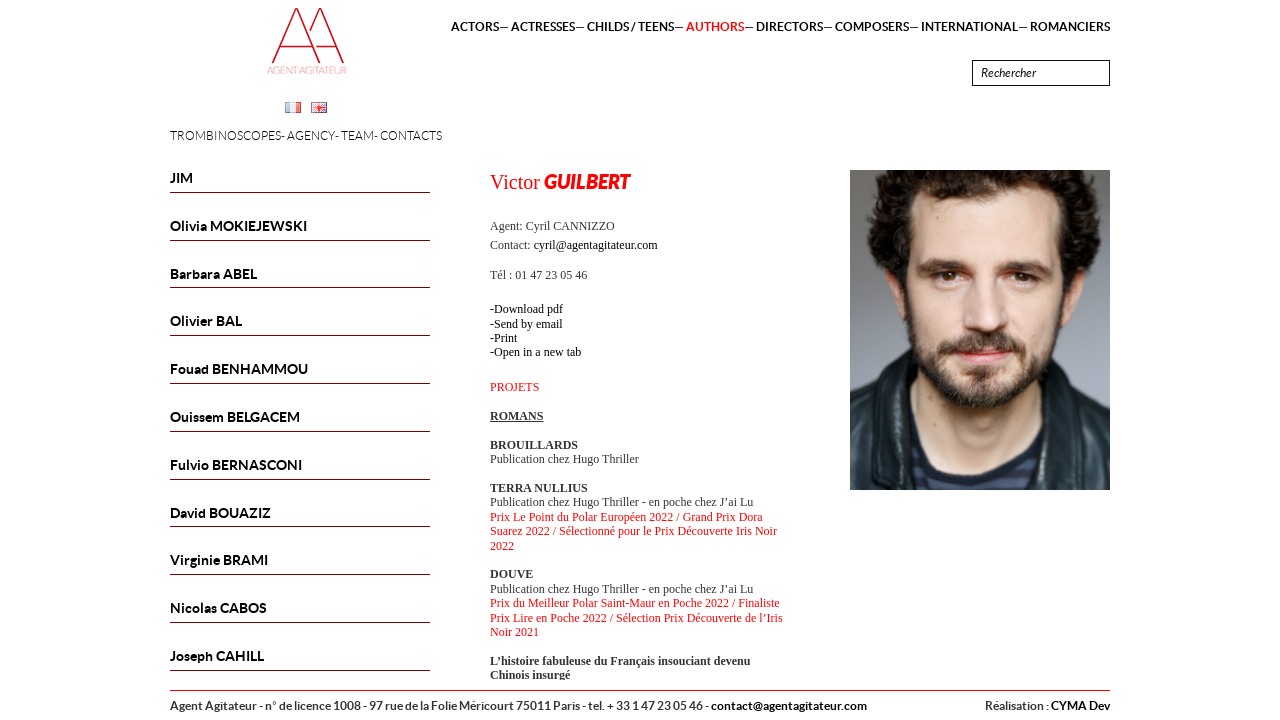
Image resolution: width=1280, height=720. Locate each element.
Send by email (528, 324)
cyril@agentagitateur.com (596, 245)
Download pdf (528, 309)
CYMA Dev (1080, 705)
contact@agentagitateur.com (789, 705)
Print (505, 338)
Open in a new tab (537, 352)
